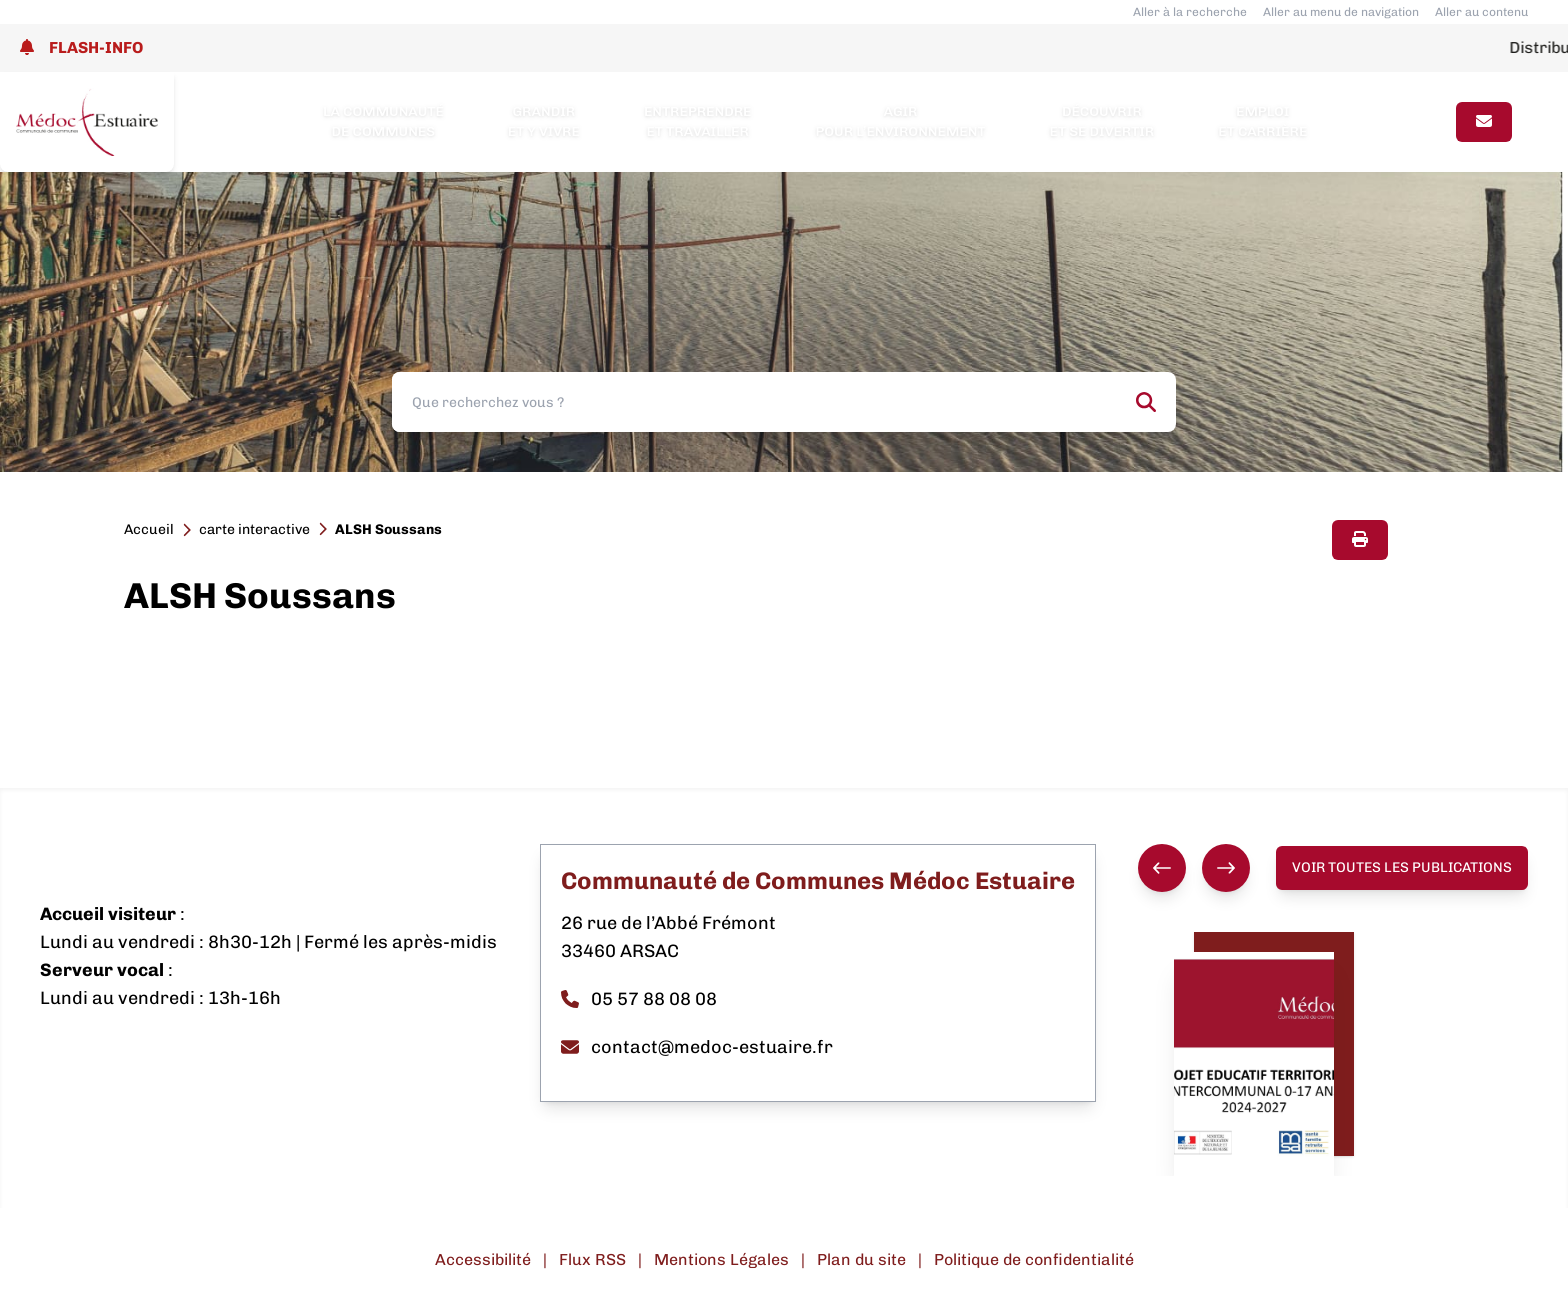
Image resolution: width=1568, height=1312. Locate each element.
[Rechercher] (1146, 402)
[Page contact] (1484, 122)
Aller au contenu (1481, 12)
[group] (1194, 868)
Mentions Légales (721, 1259)
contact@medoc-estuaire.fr (697, 1047)
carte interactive (254, 529)
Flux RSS (592, 1259)
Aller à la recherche (1190, 12)
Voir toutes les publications (1402, 867)
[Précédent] (1162, 868)
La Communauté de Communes (383, 121)
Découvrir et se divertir (1102, 121)
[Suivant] (1226, 868)
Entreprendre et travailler (698, 121)
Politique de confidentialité (1034, 1259)
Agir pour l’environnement (900, 121)
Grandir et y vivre (544, 121)
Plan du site (861, 1259)
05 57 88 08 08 (639, 999)
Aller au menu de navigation (1341, 12)
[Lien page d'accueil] (87, 122)
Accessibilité (483, 1259)
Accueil (149, 529)
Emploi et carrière (1262, 121)
